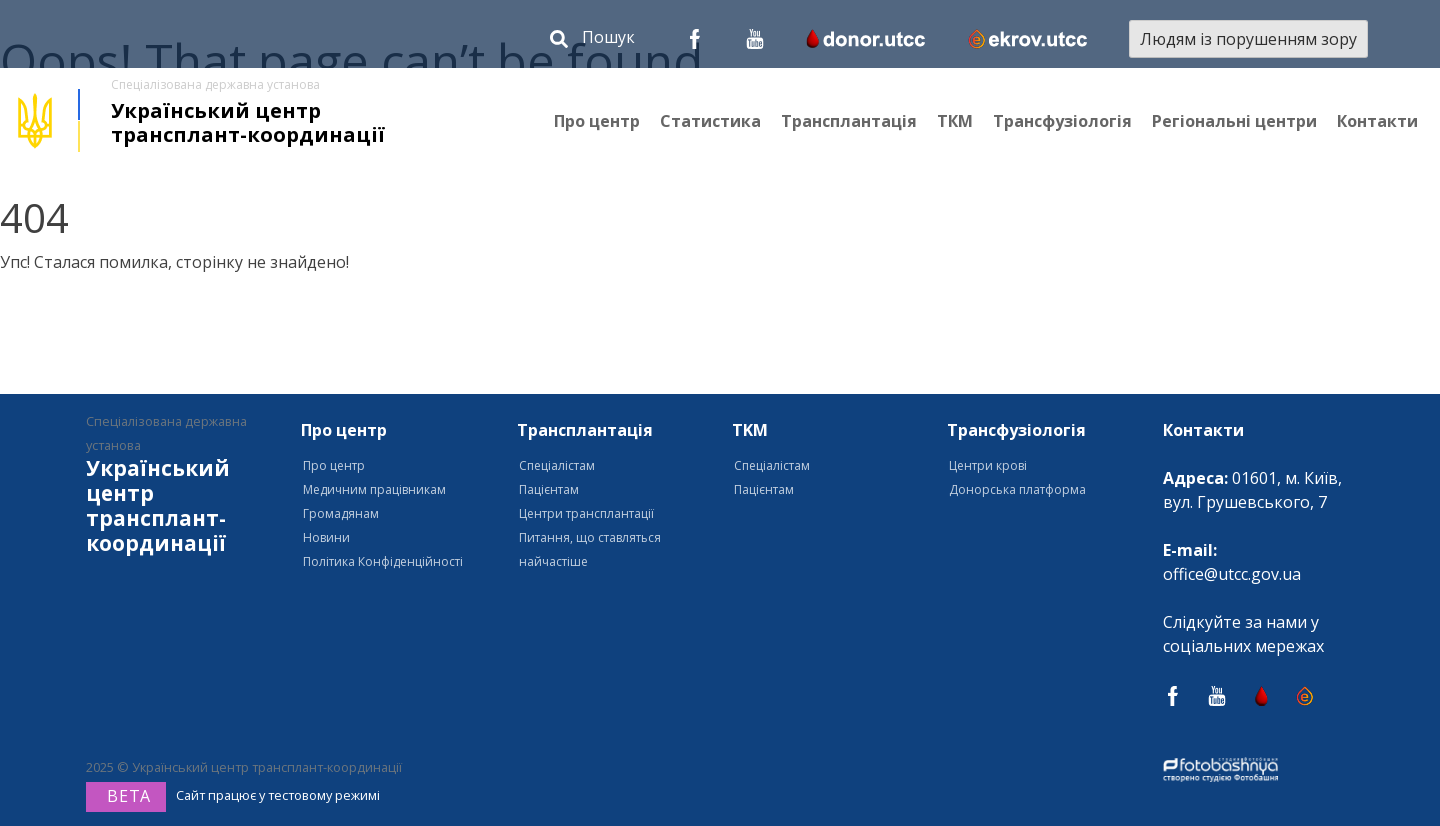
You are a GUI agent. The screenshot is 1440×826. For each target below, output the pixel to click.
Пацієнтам (549, 489)
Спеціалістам (557, 465)
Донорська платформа (1017, 489)
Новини (326, 537)
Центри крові (988, 465)
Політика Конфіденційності (383, 561)
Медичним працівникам (374, 489)
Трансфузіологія (1062, 121)
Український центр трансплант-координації (248, 122)
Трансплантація (849, 121)
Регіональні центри (1234, 121)
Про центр (597, 121)
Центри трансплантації (586, 513)
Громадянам (341, 513)
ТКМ (955, 121)
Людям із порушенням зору (1248, 39)
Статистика (710, 121)
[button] (592, 41)
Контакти (1377, 121)
